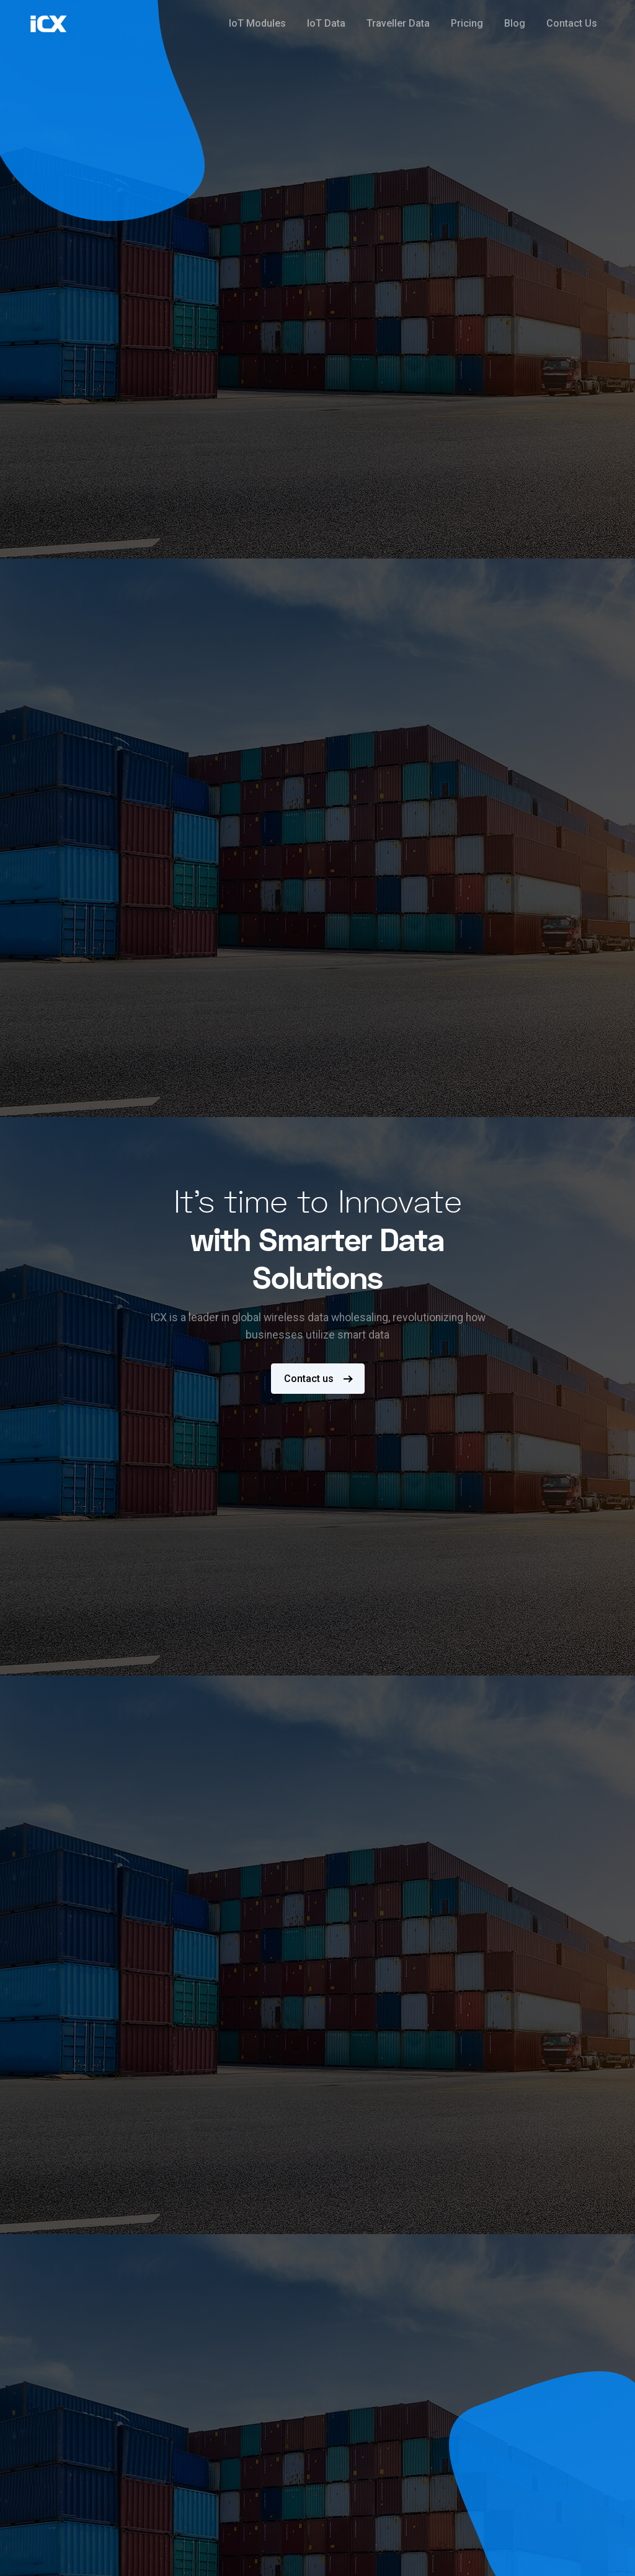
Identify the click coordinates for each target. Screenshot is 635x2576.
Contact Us (571, 23)
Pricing (467, 23)
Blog (514, 23)
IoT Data (326, 23)
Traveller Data (398, 23)
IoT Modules (257, 23)
